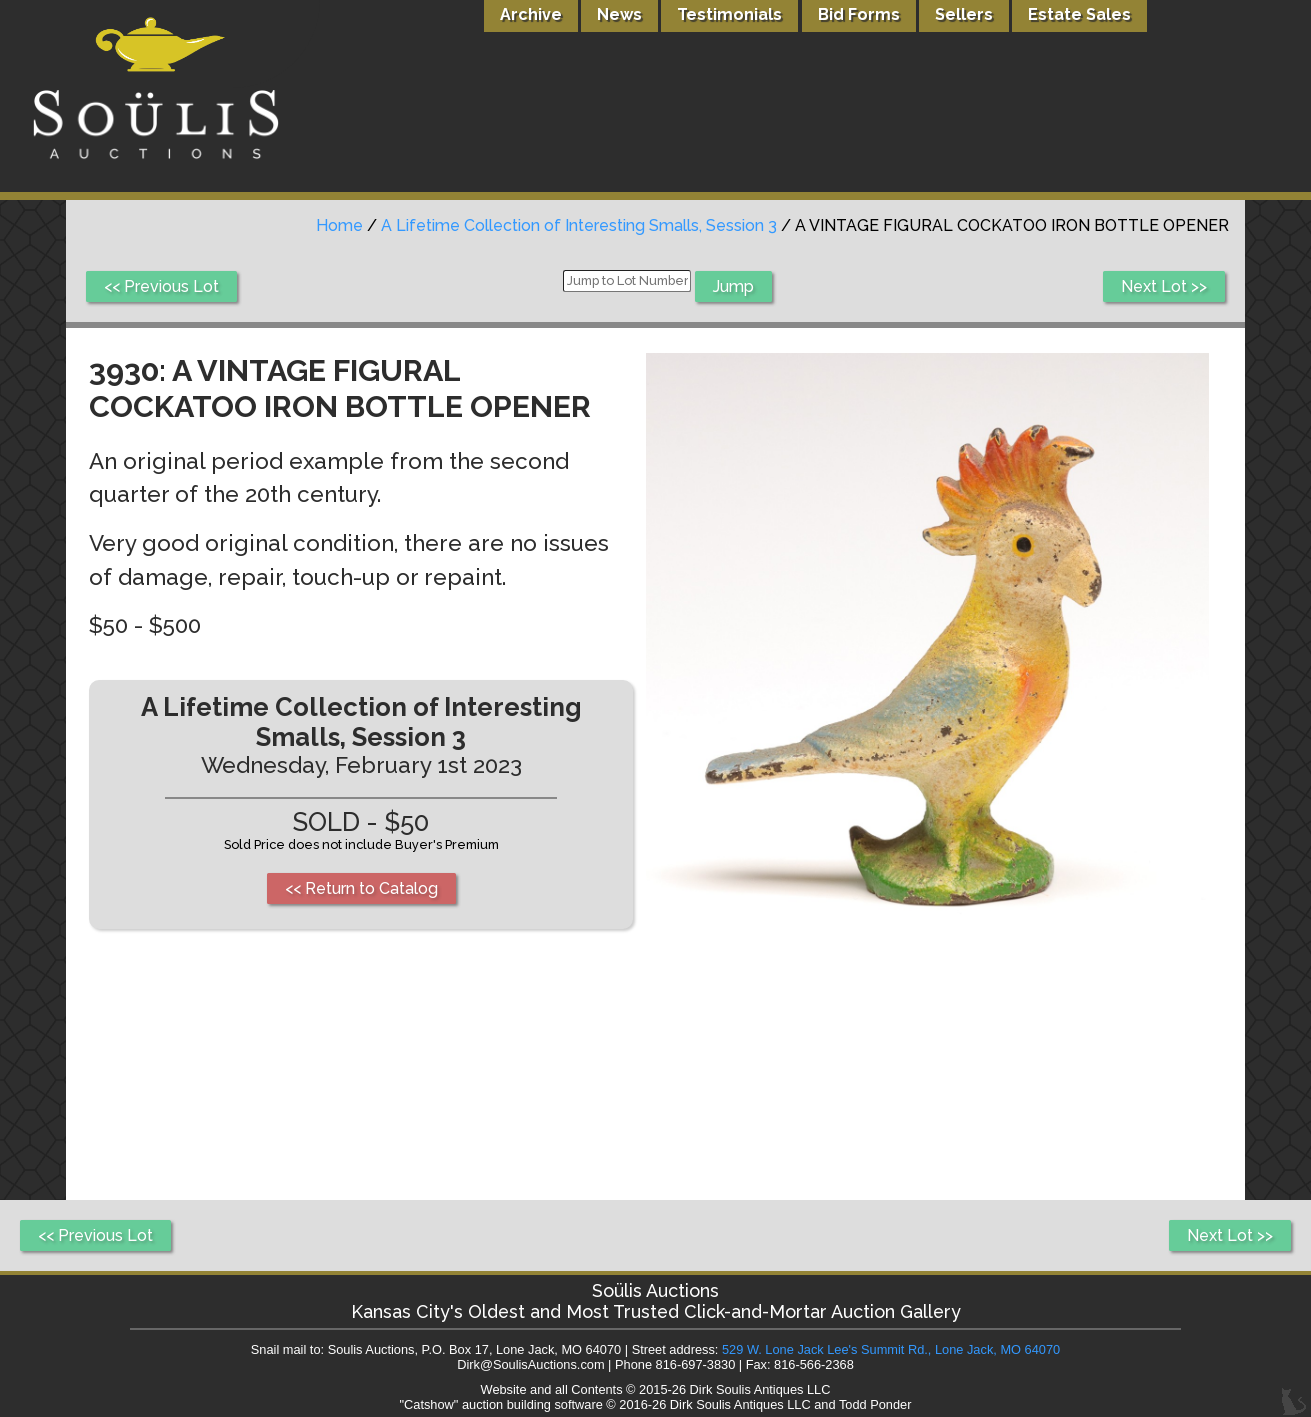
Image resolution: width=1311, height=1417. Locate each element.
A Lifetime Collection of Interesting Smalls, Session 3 (579, 225)
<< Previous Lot (161, 286)
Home (339, 225)
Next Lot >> (1164, 286)
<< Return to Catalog (361, 888)
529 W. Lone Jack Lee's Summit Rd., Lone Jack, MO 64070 (891, 1349)
